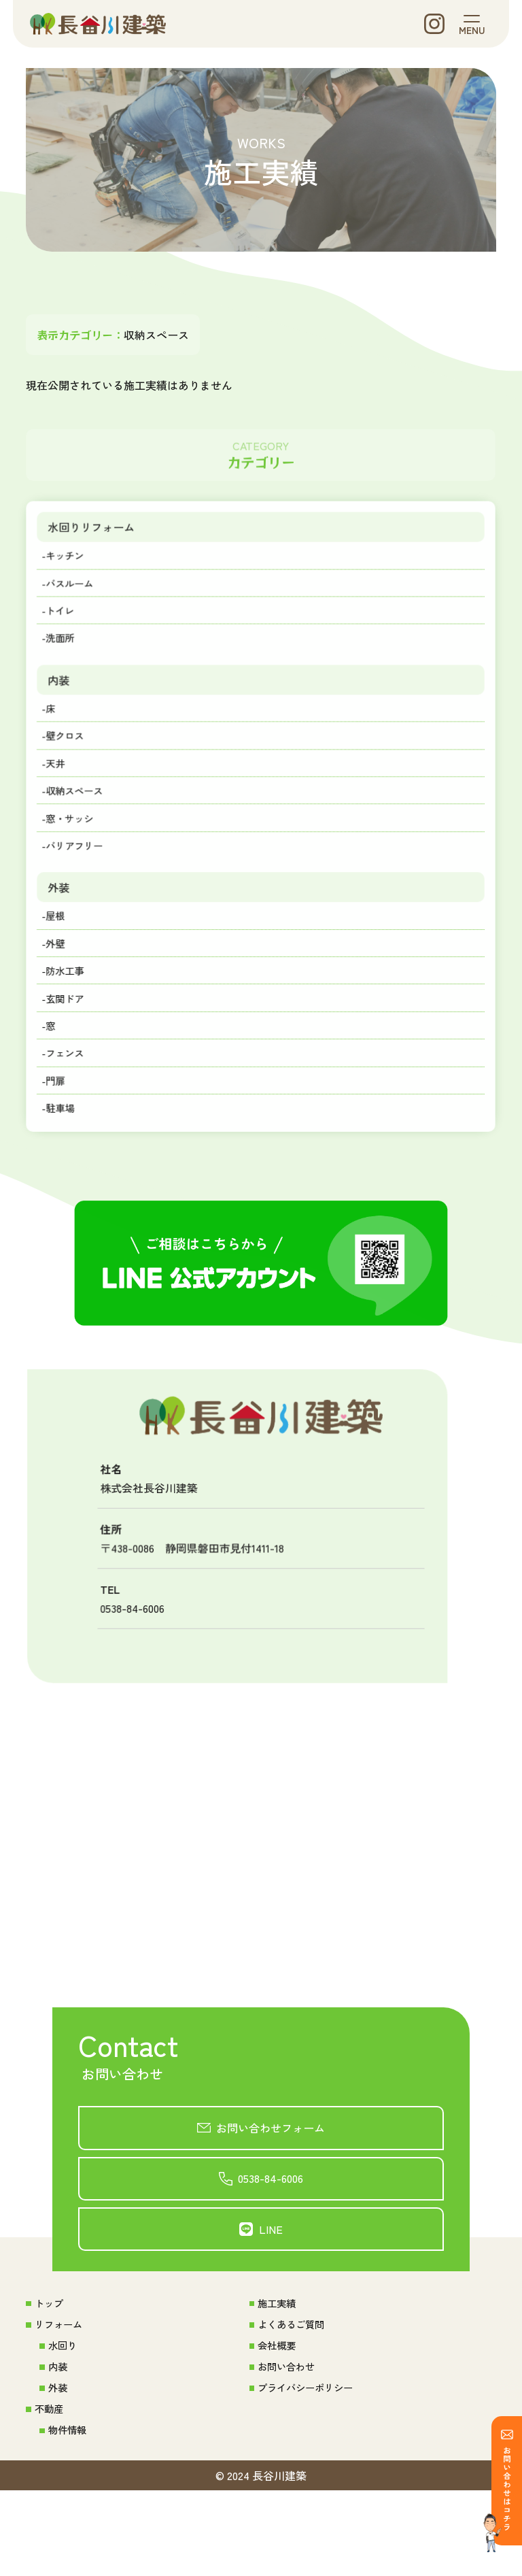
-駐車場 (64, 1168)
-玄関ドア (70, 1048)
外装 (63, 926)
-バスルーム (75, 598)
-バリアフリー (80, 883)
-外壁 (59, 988)
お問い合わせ (287, 2448)
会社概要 (276, 2426)
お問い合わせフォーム (272, 2193)
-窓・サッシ (75, 853)
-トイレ (64, 628)
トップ (51, 2381)
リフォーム (62, 2403)
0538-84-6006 (272, 2249)
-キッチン (70, 568)
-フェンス (70, 1108)
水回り (65, 2426)
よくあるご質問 (293, 2403)
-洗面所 (64, 658)
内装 (63, 702)
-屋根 (59, 958)
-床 (54, 732)
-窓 (54, 1078)
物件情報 (70, 2515)
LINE (272, 2304)
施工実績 (276, 2381)
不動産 (51, 2492)
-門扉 (59, 1138)
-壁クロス (70, 763)
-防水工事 (70, 1017)
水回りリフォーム (99, 537)
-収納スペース (80, 823)
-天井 (59, 793)
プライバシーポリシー (309, 2470)
